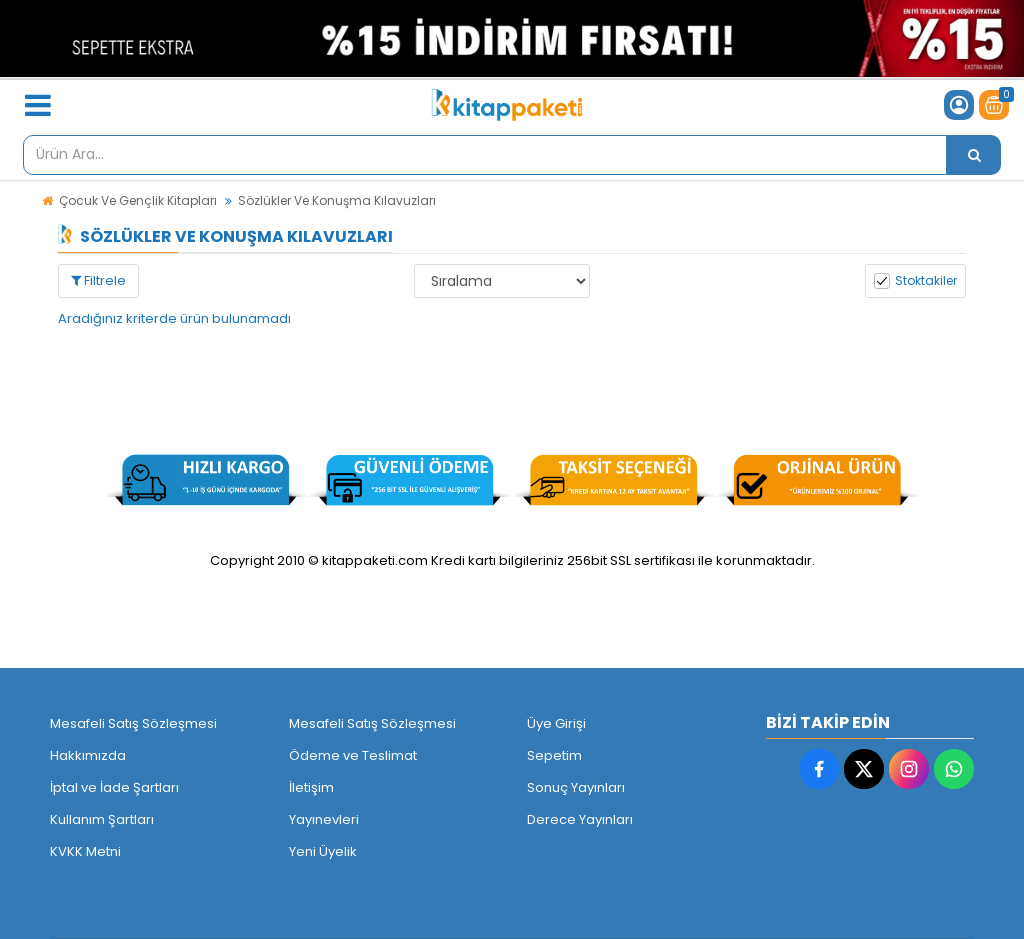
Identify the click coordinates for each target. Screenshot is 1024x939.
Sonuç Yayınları (576, 787)
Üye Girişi (556, 723)
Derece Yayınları (580, 819)
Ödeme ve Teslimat (353, 755)
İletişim (311, 787)
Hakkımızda (88, 755)
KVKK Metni (85, 851)
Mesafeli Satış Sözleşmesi (133, 723)
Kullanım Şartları (102, 819)
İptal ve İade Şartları (114, 787)
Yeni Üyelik (323, 851)
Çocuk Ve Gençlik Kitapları (138, 200)
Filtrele (98, 280)
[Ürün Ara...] (974, 155)
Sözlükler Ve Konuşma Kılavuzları (337, 200)
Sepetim (554, 755)
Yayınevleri (324, 819)
